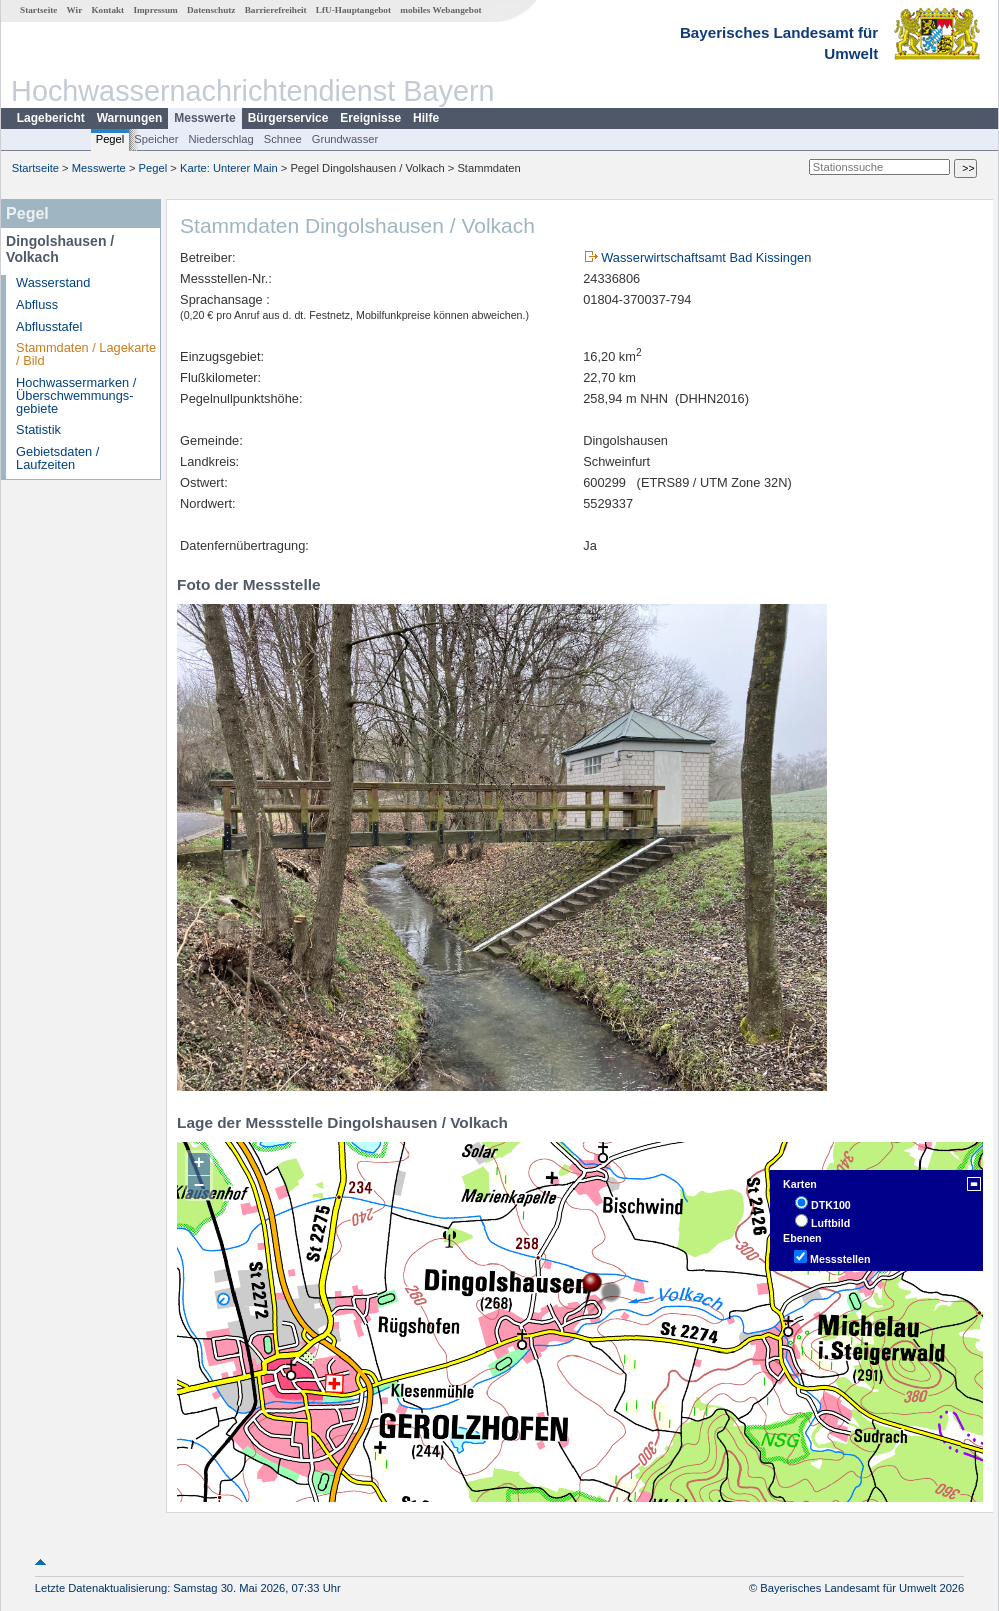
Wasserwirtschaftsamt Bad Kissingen (706, 257)
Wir (75, 10)
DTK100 (831, 1205)
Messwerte (204, 118)
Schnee (283, 139)
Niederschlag (220, 139)
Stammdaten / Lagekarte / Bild (86, 354)
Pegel (110, 139)
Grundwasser (345, 139)
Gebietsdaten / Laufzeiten (57, 458)
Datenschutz (211, 10)
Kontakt (107, 10)
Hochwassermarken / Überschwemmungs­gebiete (76, 395)
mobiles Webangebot (440, 10)
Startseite (38, 10)
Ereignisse (370, 118)
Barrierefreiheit (276, 10)
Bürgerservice (288, 118)
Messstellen (840, 1259)
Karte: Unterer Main (229, 168)
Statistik (38, 429)
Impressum (155, 10)
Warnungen (130, 118)
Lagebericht (51, 118)
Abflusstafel (49, 326)
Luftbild (830, 1223)
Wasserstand (53, 282)
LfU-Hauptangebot (353, 10)
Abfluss (37, 304)
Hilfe (426, 118)
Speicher (156, 139)
